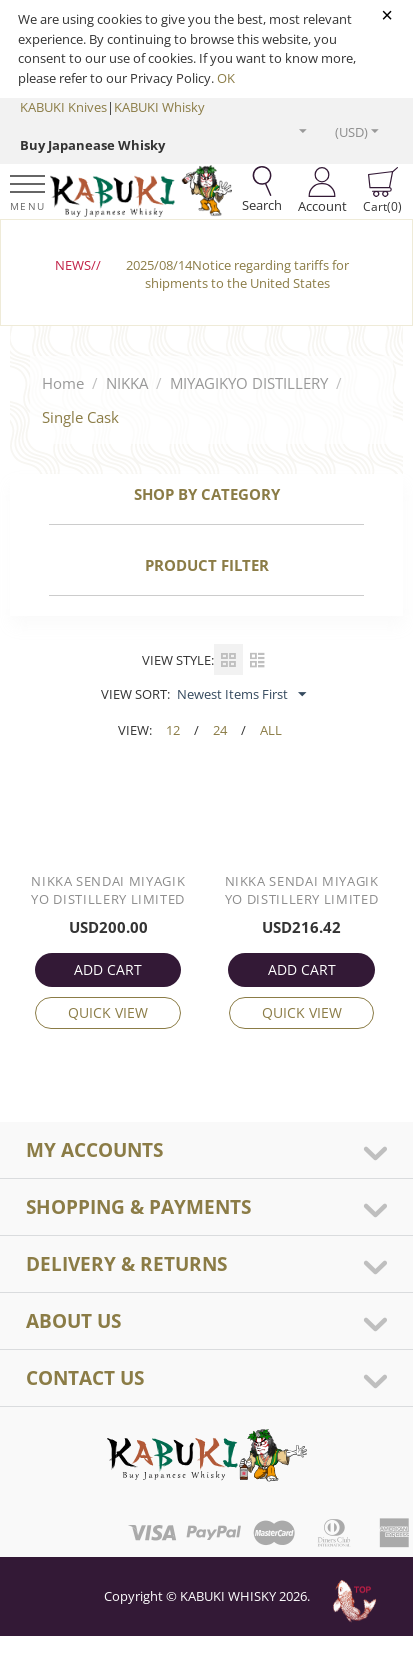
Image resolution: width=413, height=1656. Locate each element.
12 (173, 730)
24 (220, 730)
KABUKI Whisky (159, 107)
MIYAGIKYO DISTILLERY (249, 383)
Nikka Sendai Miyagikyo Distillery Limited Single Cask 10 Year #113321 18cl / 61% (108, 892)
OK (226, 78)
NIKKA (127, 383)
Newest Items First (241, 695)
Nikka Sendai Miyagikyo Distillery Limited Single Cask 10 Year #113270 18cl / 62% (302, 892)
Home (63, 383)
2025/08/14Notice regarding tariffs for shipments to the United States (237, 274)
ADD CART (108, 969)
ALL (271, 730)
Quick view (108, 1012)
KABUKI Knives (63, 107)
